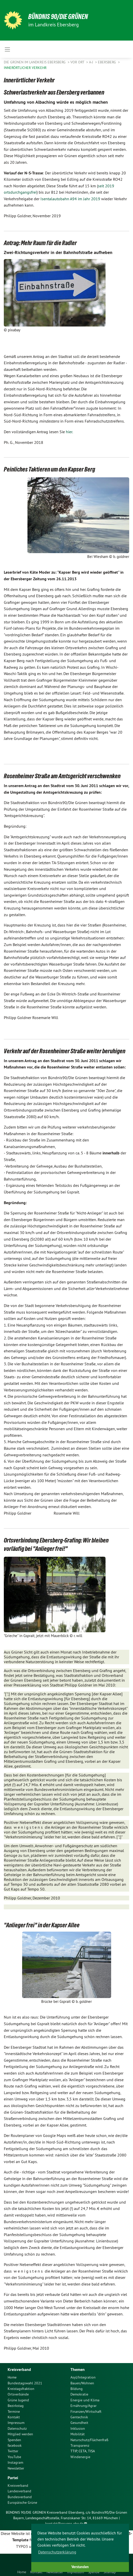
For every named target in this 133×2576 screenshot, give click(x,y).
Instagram (15, 2462)
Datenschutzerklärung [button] (57, 2551)
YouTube (14, 2457)
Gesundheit (79, 2422)
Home (21, 2572)
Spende (93, 2572)
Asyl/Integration (83, 2377)
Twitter (13, 2451)
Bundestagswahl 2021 (25, 2383)
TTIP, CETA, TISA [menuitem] (82, 2451)
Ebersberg (107, 62)
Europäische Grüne (22, 2502)
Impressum (75, 2572)
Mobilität (77, 2434)
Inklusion (77, 2428)
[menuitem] (35, 2377)
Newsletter (55, 2572)
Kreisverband (18, 2485)
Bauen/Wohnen (82, 2383)
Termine (14, 2411)
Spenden (14, 2440)
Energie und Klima (84, 2400)
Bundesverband (20, 2497)
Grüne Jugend (18, 2400)
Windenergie (80, 2457)
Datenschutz (17, 2428)
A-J (91, 62)
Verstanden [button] (80, 2566)
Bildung (76, 2388)
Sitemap (110, 2572)
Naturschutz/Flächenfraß (89, 2440)
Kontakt (36, 2572)
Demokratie (79, 2394)
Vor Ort (77, 62)
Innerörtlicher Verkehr (25, 67)
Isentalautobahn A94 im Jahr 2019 (70, 198)
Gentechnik (79, 2417)
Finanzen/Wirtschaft (85, 2411)
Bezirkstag (16, 2405)
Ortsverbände (18, 2394)
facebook (15, 2445)
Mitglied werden (20, 2434)
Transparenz (79, 2445)
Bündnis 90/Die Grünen (58, 17)
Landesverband (19, 2491)
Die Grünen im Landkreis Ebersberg (35, 62)
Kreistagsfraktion (21, 2388)
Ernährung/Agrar (83, 2405)
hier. (69, 431)
